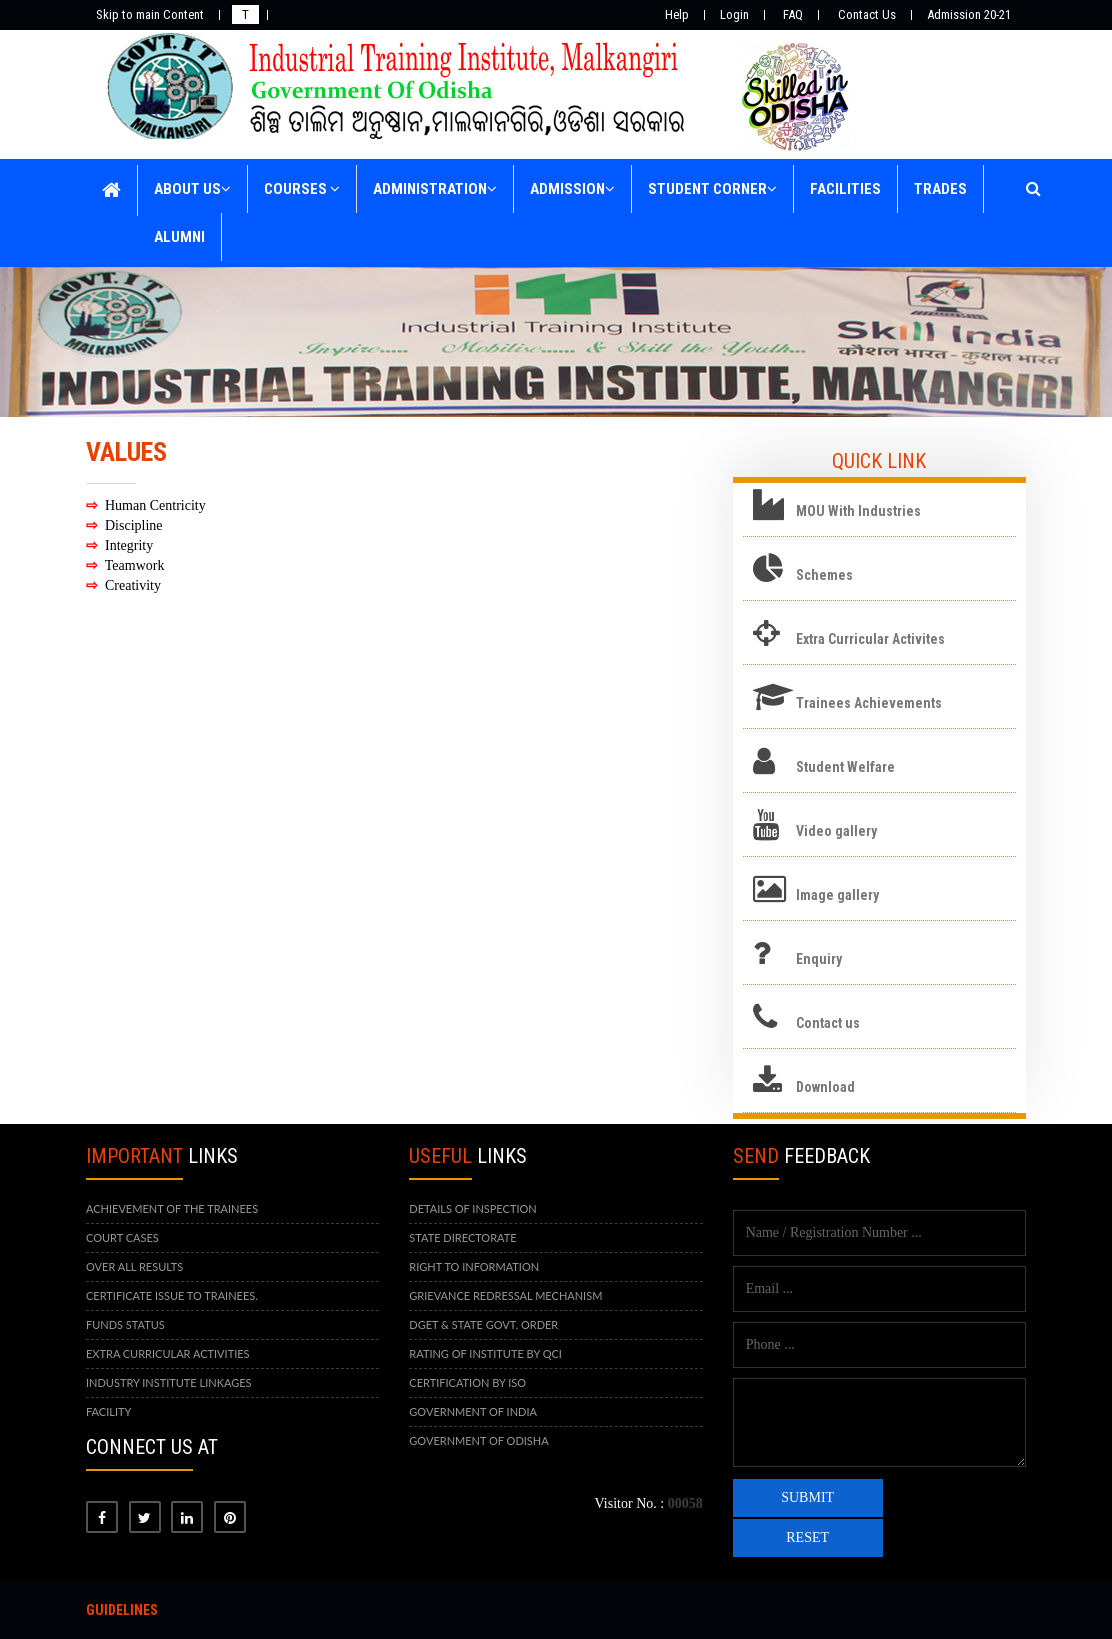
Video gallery (836, 831)
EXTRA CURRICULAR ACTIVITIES (168, 1353)
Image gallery (837, 895)
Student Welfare (845, 767)
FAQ (793, 14)
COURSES (302, 189)
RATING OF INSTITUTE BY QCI (485, 1353)
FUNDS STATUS (125, 1324)
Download (825, 1087)
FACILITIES (845, 189)
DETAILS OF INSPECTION (472, 1208)
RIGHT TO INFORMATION (474, 1266)
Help (677, 14)
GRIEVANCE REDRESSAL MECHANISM (505, 1295)
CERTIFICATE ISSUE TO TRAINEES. (172, 1295)
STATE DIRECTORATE (462, 1237)
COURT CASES (122, 1237)
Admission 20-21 (969, 14)
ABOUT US (192, 189)
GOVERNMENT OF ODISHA (478, 1440)
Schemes (824, 575)
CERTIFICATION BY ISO (467, 1382)
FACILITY (108, 1411)
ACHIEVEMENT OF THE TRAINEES (172, 1208)
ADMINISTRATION (435, 189)
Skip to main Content (150, 14)
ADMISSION (572, 189)
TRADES (940, 189)
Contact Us (867, 14)
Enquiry (819, 959)
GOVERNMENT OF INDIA (473, 1411)
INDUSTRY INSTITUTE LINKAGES (169, 1382)
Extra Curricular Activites (870, 639)
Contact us (828, 1023)
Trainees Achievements (869, 703)
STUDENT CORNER (712, 189)
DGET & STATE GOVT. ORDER (483, 1324)
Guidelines (122, 1610)
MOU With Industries (858, 511)
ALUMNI (179, 237)
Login (734, 14)
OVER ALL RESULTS (134, 1266)
